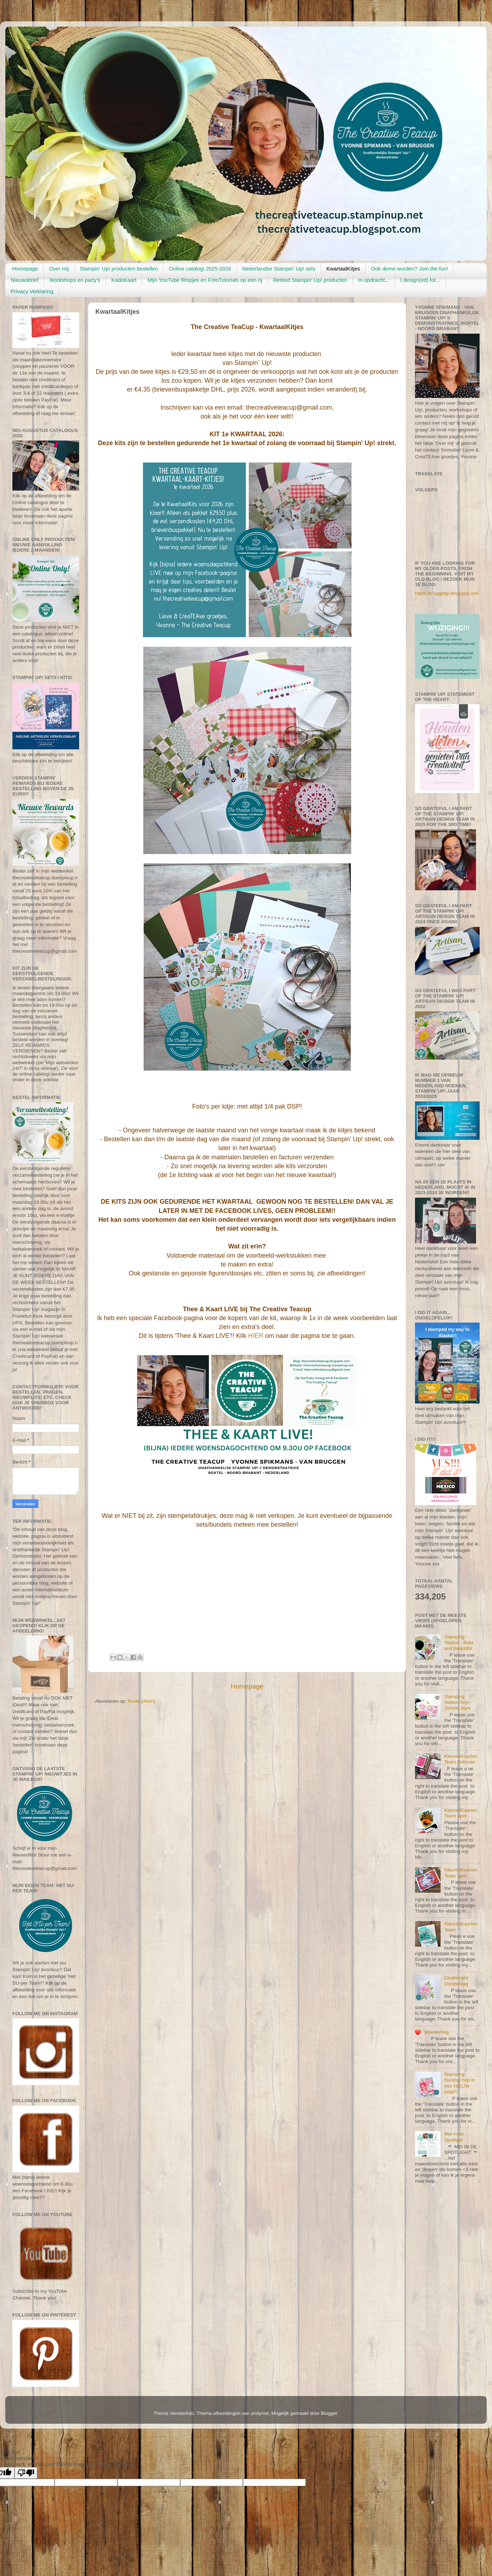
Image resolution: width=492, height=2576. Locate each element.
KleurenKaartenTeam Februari (460, 1759)
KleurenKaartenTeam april (460, 1812)
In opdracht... (373, 280)
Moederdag (436, 2032)
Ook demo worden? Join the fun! (409, 269)
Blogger (329, 2413)
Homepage (25, 269)
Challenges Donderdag (456, 1980)
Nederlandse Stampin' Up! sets (278, 269)
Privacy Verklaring (32, 291)
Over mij (59, 269)
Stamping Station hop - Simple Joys (457, 1702)
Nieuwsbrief (24, 280)
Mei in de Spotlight (454, 2136)
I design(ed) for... (420, 280)
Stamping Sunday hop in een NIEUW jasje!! (459, 2083)
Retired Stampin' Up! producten (310, 280)
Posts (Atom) (141, 1701)
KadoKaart (124, 280)
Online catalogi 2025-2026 (200, 269)
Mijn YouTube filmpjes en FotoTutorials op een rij (205, 280)
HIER (255, 1335)
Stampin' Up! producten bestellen (119, 269)
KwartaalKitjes (343, 269)
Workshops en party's (74, 280)
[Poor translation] (26, 2473)
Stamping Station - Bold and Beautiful (458, 1642)
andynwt (260, 2413)
